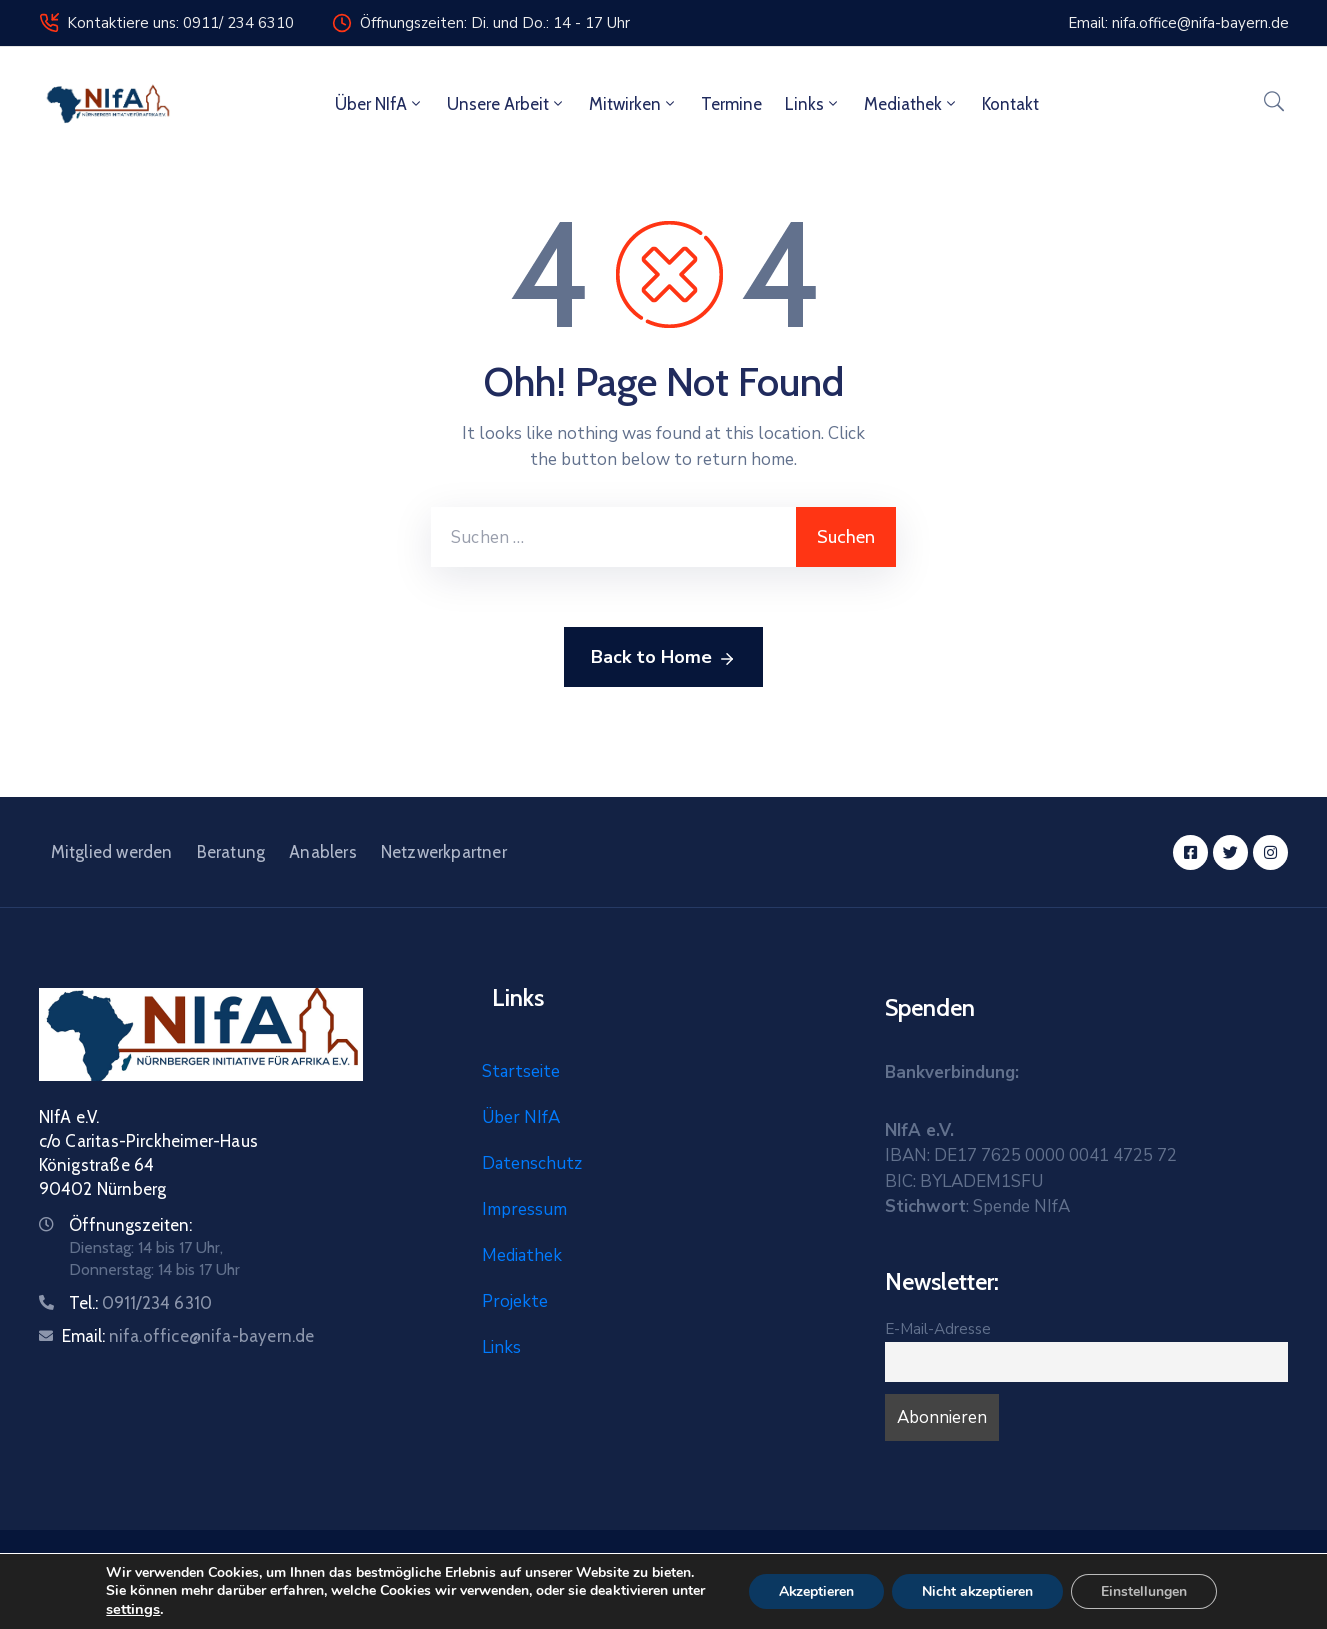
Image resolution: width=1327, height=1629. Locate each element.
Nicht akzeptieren (978, 1591)
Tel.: (141, 1303)
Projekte (515, 1301)
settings (132, 1609)
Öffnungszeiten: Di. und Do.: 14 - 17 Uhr (495, 23)
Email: (188, 1336)
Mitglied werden (112, 852)
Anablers (323, 852)
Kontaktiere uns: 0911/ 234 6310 (180, 23)
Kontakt (1010, 104)
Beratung (231, 852)
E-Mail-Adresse (938, 1329)
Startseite (521, 1071)
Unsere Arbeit (506, 104)
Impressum (524, 1209)
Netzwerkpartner (444, 852)
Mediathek (911, 104)
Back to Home (663, 658)
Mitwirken (633, 104)
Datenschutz (532, 1163)
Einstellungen (1145, 1591)
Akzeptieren (816, 1591)
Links (813, 104)
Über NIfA (379, 104)
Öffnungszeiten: (130, 1225)
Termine (731, 104)
